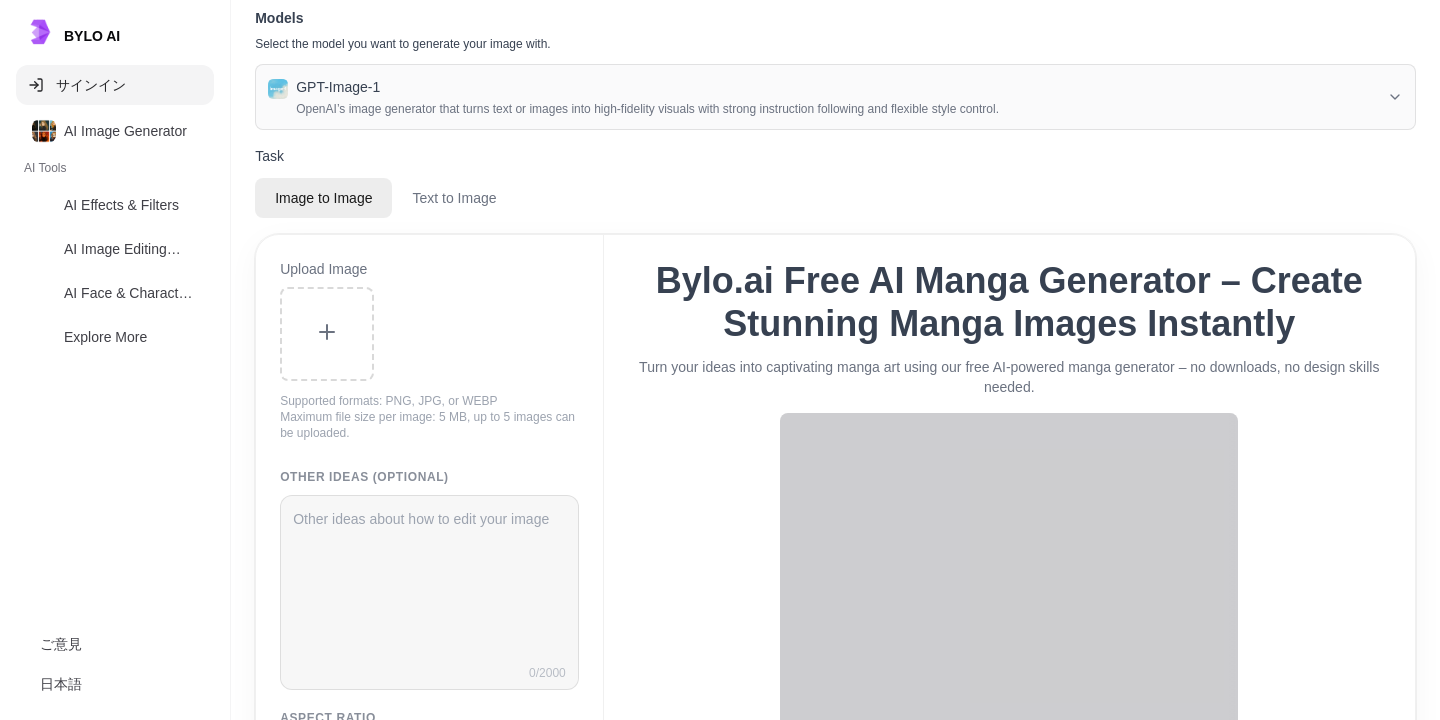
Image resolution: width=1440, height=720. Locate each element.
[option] (115, 131)
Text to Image (454, 198)
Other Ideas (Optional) (364, 477)
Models (279, 18)
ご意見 (61, 644)
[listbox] (115, 238)
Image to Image (323, 198)
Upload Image (323, 269)
